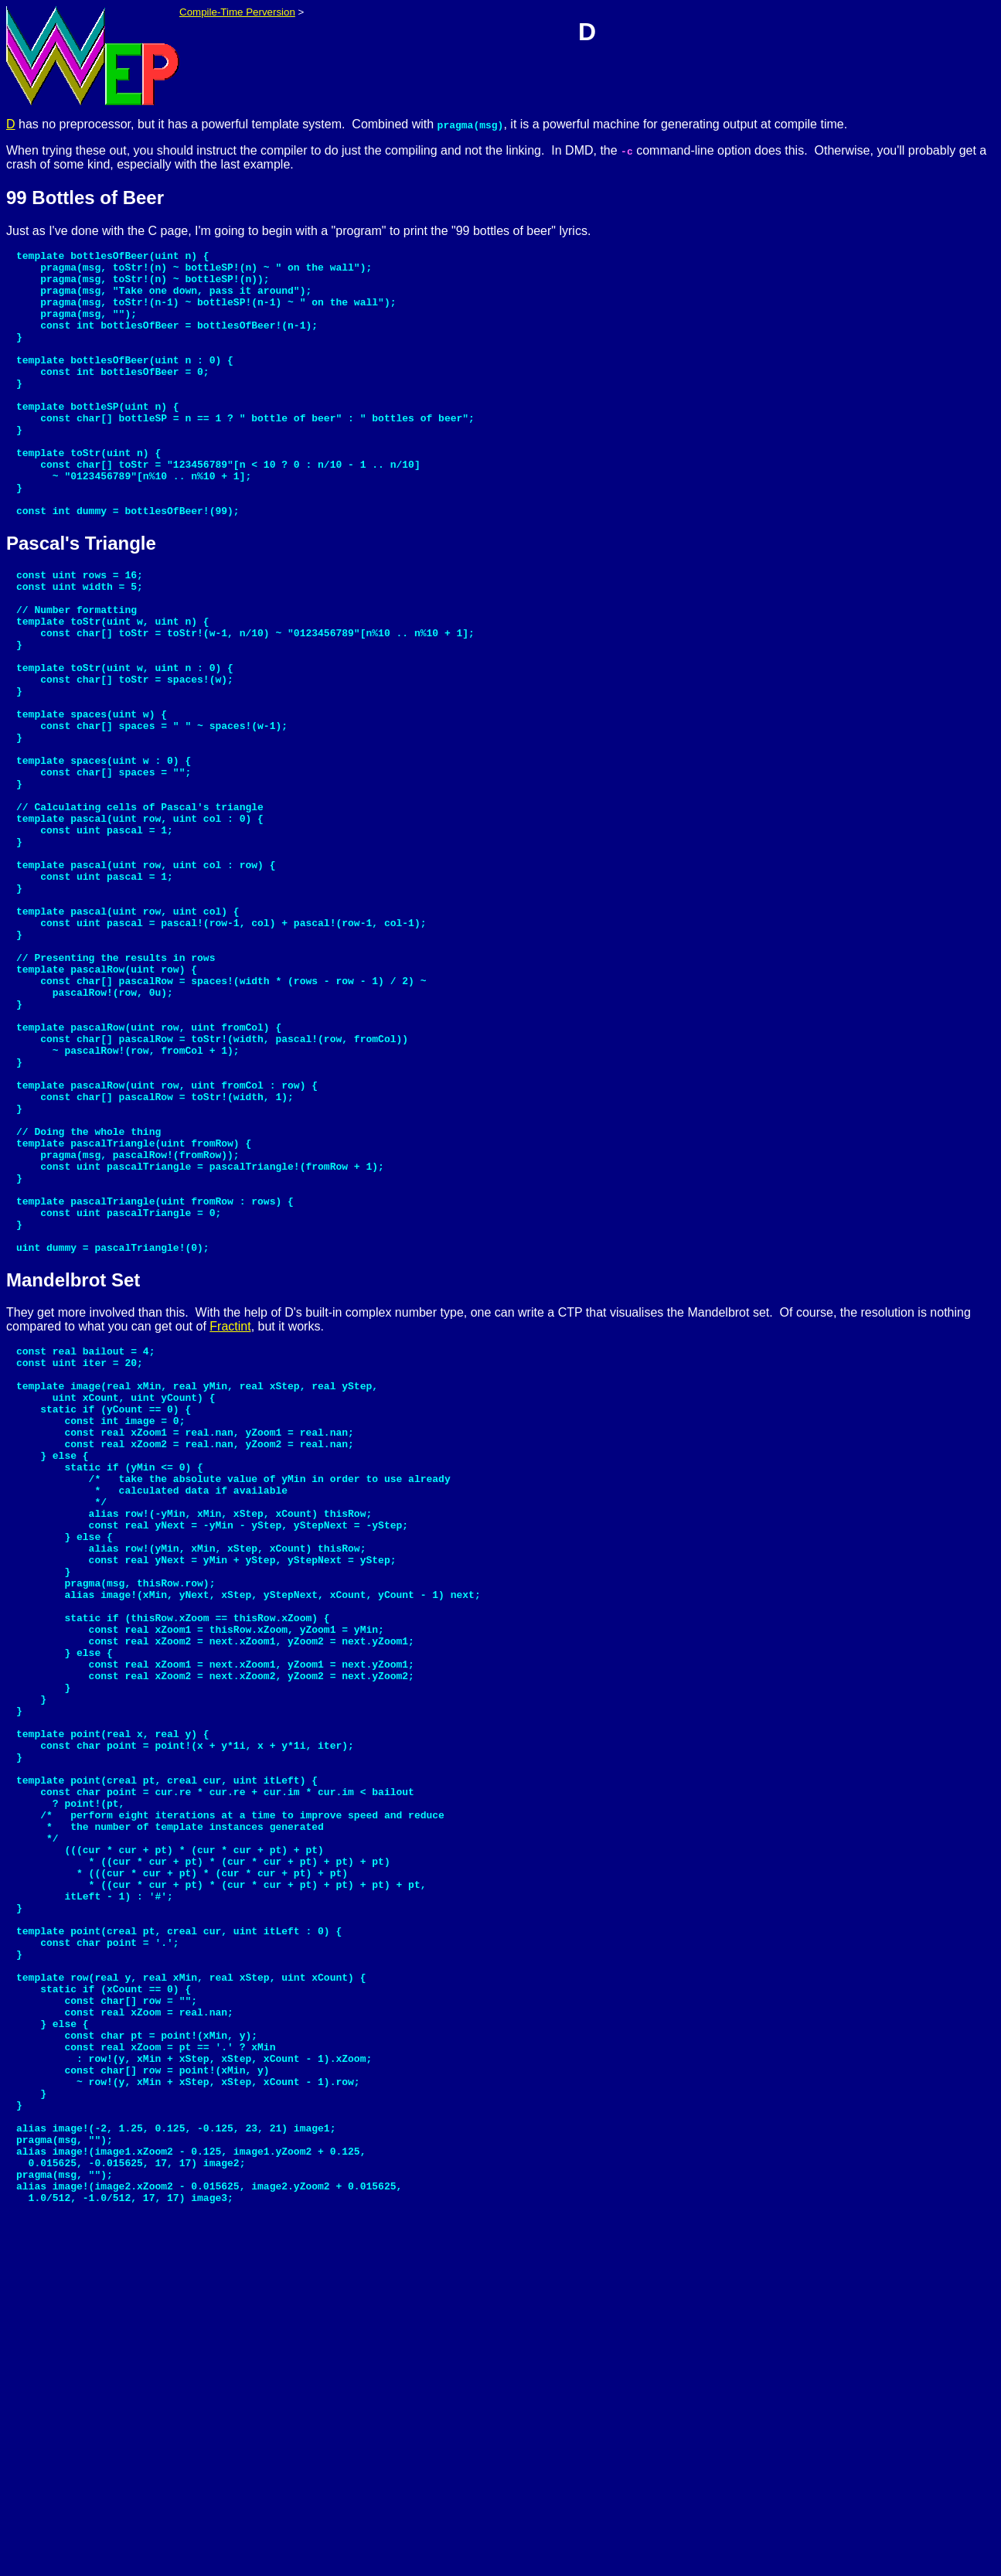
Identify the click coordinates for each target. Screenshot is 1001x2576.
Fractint (229, 1516)
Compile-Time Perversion (237, 12)
